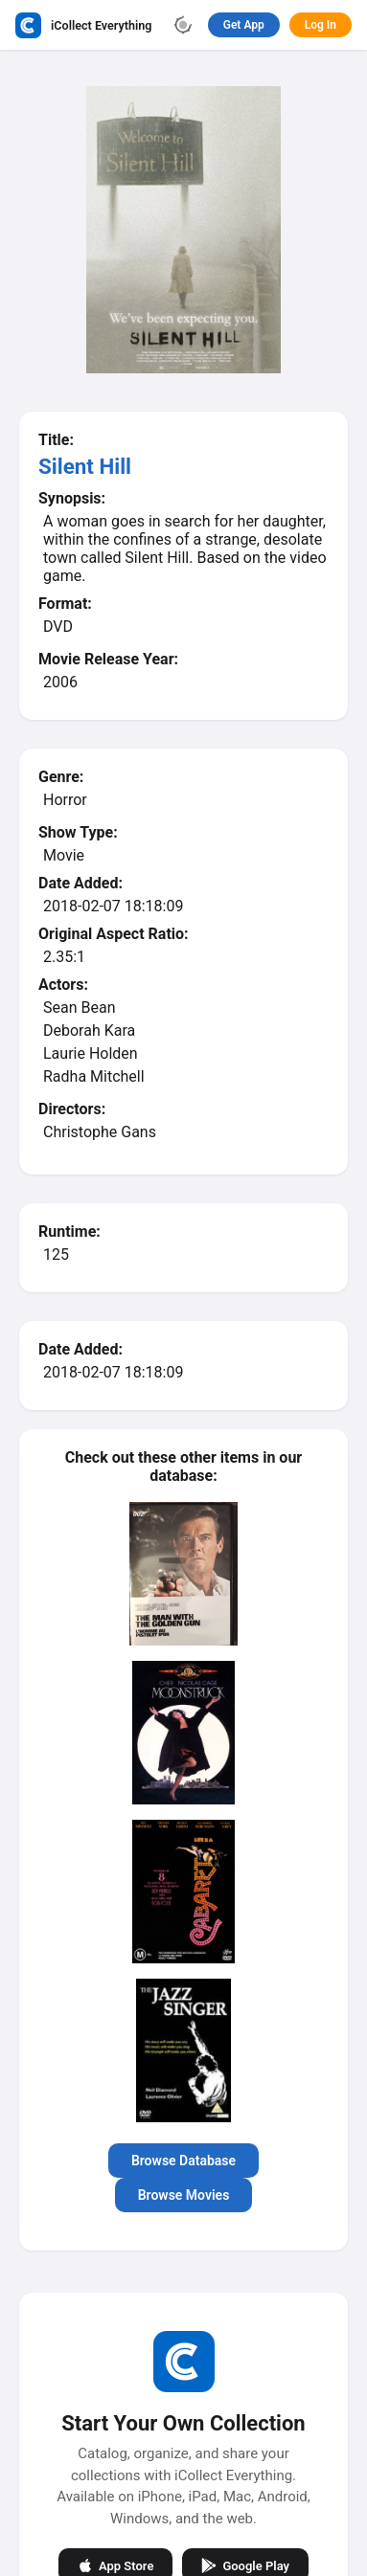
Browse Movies (184, 2195)
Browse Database (183, 2160)
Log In (320, 25)
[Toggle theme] (183, 25)
